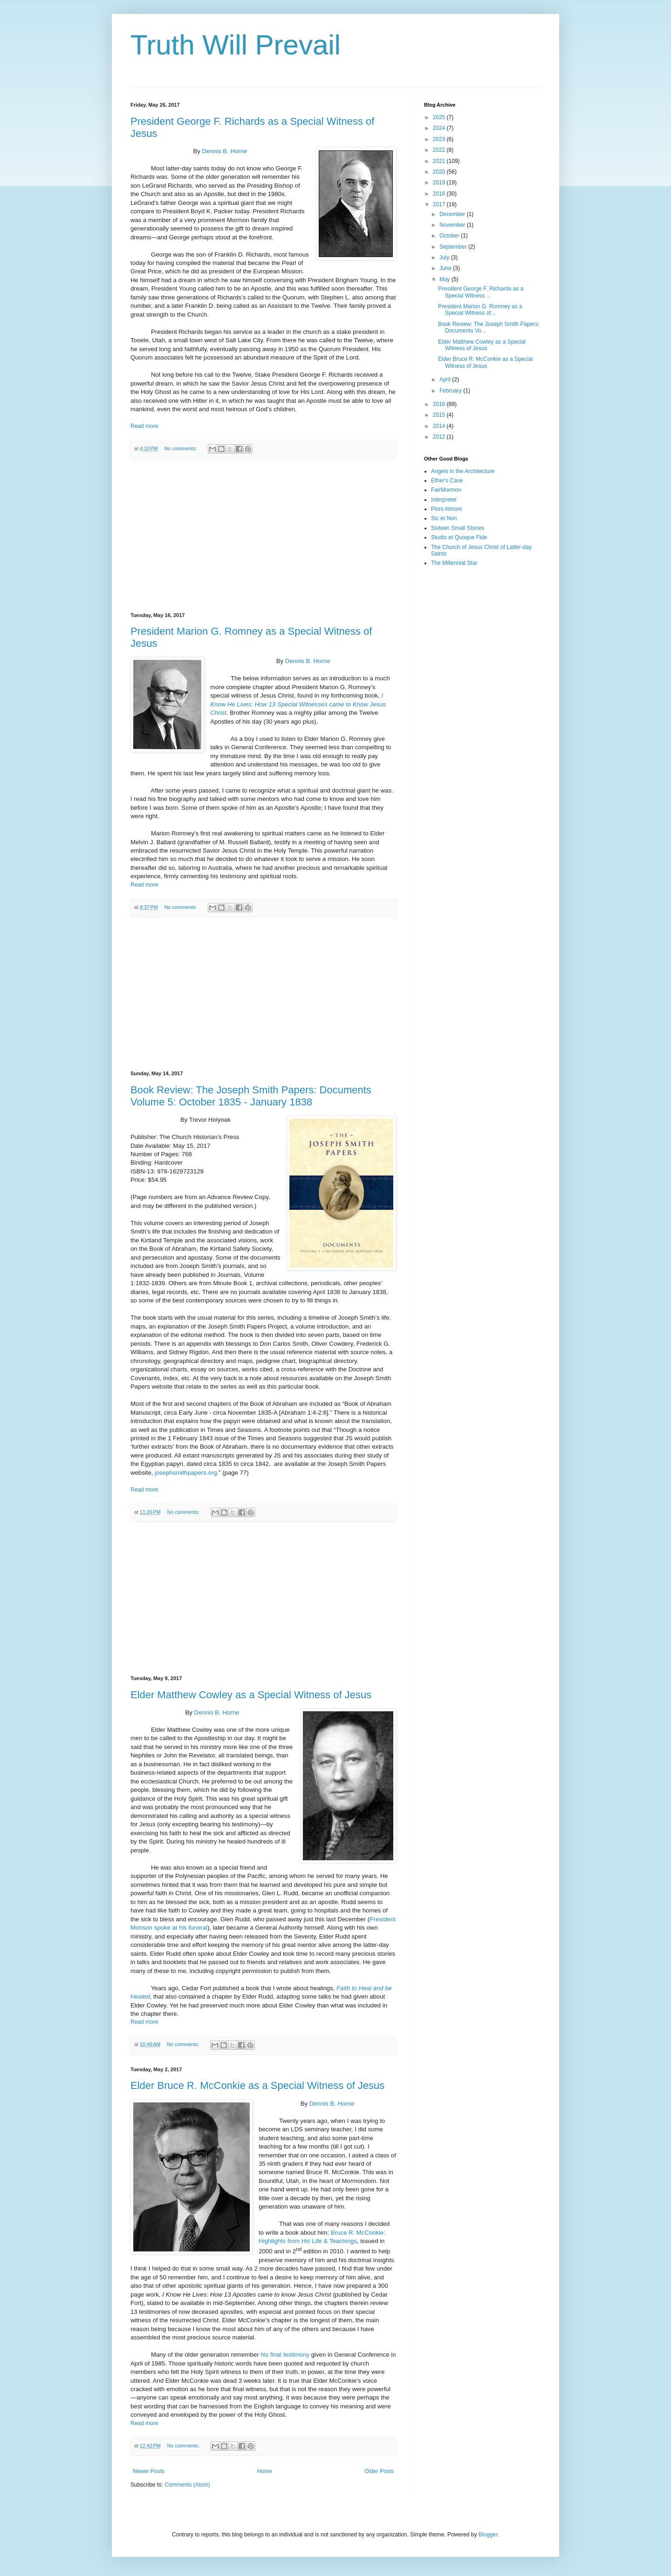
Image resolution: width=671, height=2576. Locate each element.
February (451, 390)
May (445, 279)
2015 (440, 415)
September (453, 247)
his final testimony (284, 2354)
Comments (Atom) (187, 2484)
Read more (144, 426)
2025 (440, 117)
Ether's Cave (447, 480)
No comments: (181, 448)
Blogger (488, 2534)
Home (264, 2471)
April (445, 379)
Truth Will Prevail (235, 45)
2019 (440, 182)
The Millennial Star (454, 563)
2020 (440, 172)
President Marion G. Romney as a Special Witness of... (480, 309)
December (453, 214)
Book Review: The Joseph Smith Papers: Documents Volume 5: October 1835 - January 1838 (250, 1096)
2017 (440, 204)
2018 (440, 193)
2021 (440, 161)
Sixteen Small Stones (457, 528)
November (453, 225)
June (446, 268)
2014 (440, 426)
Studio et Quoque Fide (459, 537)
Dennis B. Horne (224, 151)
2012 (440, 437)
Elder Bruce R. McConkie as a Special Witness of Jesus (257, 2085)
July (445, 257)
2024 (440, 128)
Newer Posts (148, 2471)
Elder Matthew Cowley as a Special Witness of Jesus (250, 1695)
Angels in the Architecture (462, 471)
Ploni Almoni (446, 509)
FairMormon (446, 490)
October (450, 235)
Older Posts (379, 2471)
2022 (440, 150)
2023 (440, 139)
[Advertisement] (263, 536)
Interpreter (444, 499)
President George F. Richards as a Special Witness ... (480, 291)
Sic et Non (444, 518)
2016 (440, 404)
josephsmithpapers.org (186, 1472)
